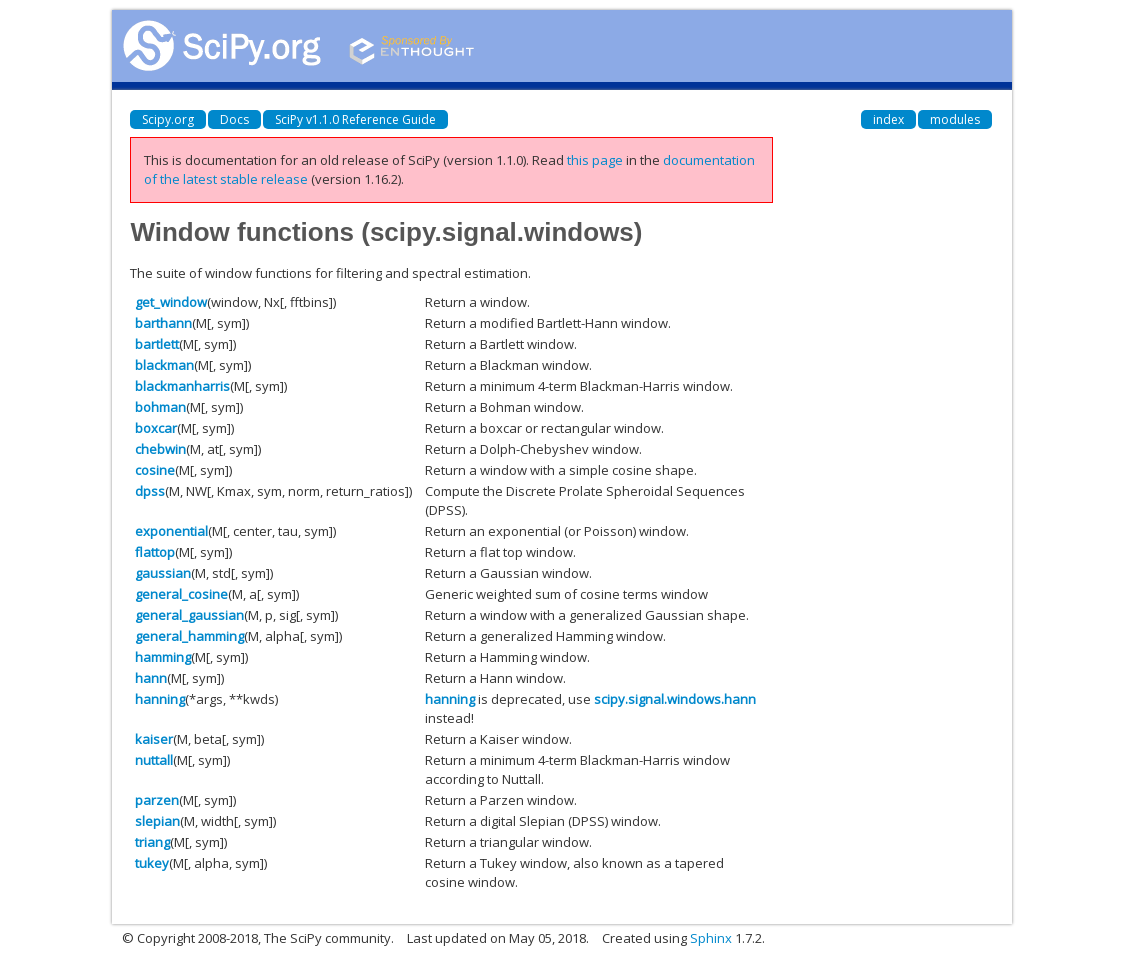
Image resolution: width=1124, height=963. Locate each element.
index (888, 119)
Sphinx (711, 938)
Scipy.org (168, 119)
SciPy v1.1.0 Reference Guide (355, 119)
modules (955, 119)
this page (595, 160)
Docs (234, 119)
